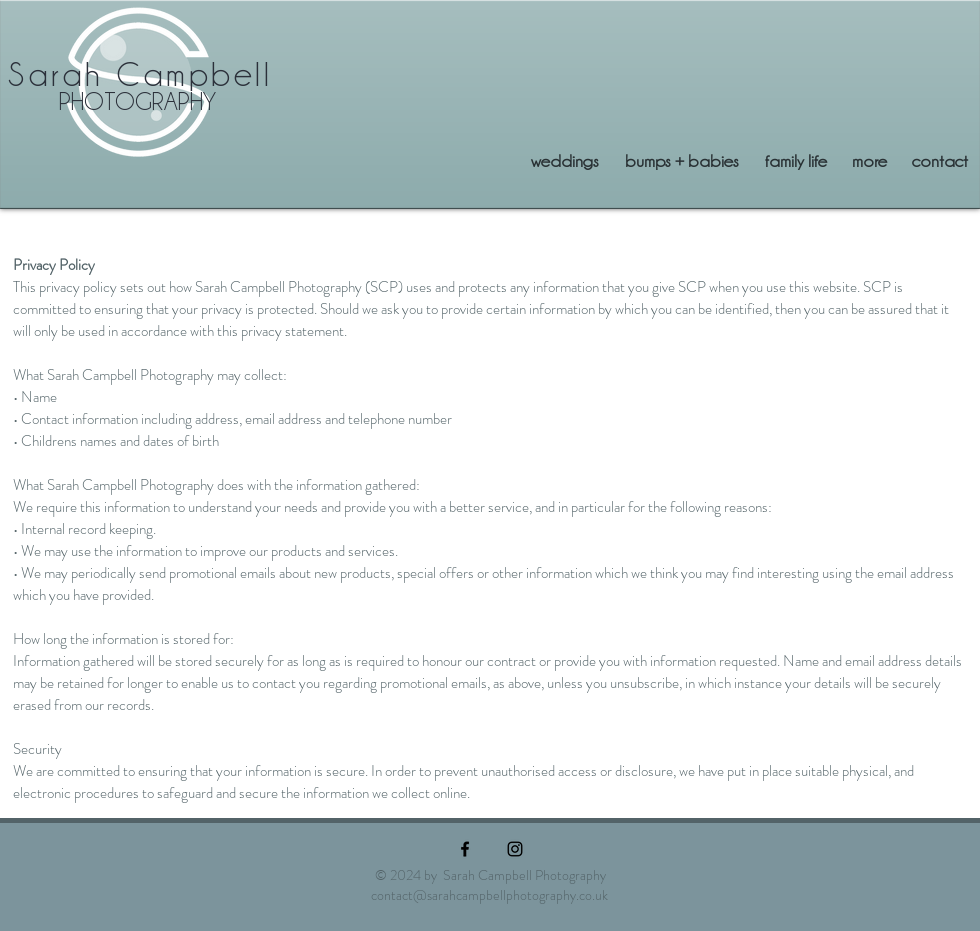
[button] (869, 161)
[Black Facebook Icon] (465, 849)
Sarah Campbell (140, 74)
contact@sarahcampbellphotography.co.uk (489, 895)
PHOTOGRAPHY (137, 101)
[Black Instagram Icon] (515, 849)
